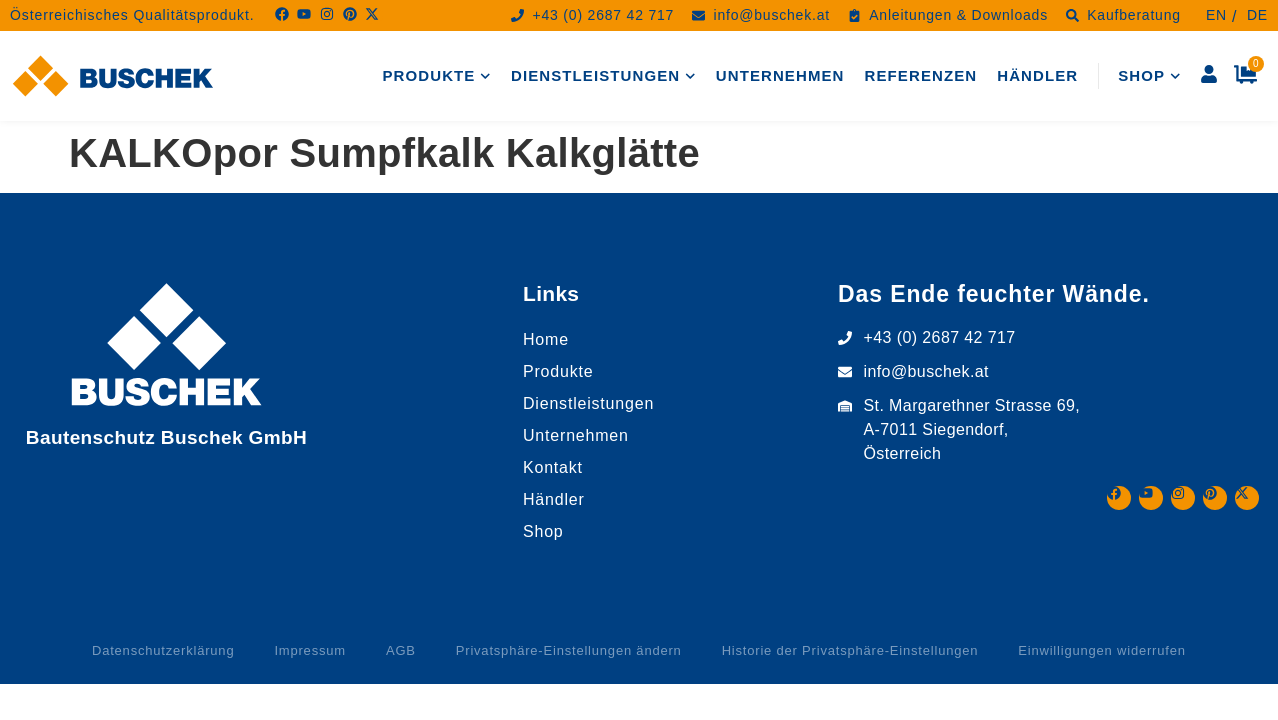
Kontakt (553, 467)
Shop (1149, 76)
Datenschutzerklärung (163, 650)
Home (546, 339)
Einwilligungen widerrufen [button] (1101, 650)
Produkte (437, 76)
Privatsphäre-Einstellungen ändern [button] (569, 650)
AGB (401, 650)
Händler (1037, 75)
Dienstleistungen (603, 76)
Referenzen (921, 75)
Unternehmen (780, 75)
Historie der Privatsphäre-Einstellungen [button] (850, 650)
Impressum (310, 650)
